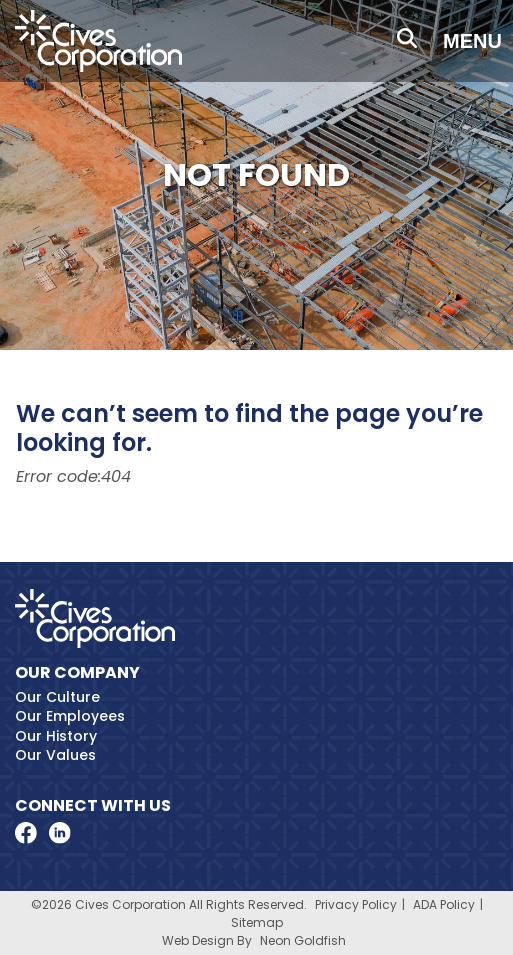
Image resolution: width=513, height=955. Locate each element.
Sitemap (257, 923)
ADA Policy (444, 905)
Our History (56, 736)
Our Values (55, 755)
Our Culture (57, 697)
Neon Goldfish (303, 940)
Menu (472, 41)
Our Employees (70, 716)
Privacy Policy (356, 905)
